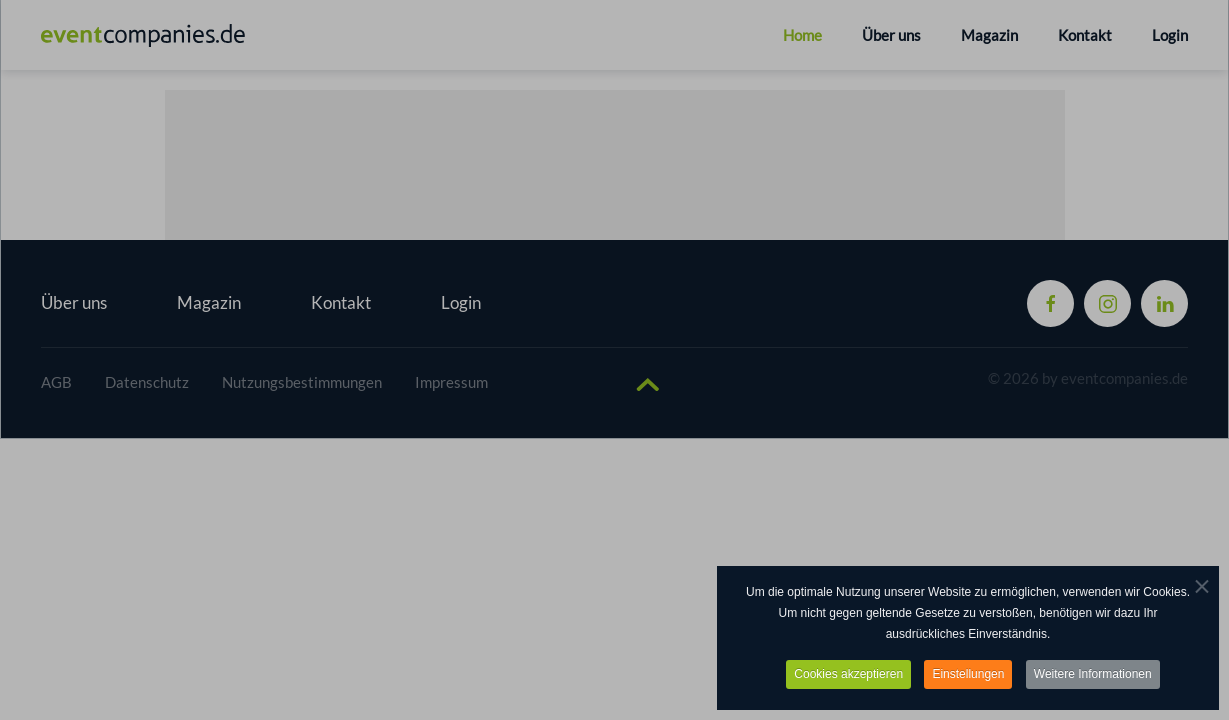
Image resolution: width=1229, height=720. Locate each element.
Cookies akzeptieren (848, 676)
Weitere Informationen (1093, 676)
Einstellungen (968, 676)
